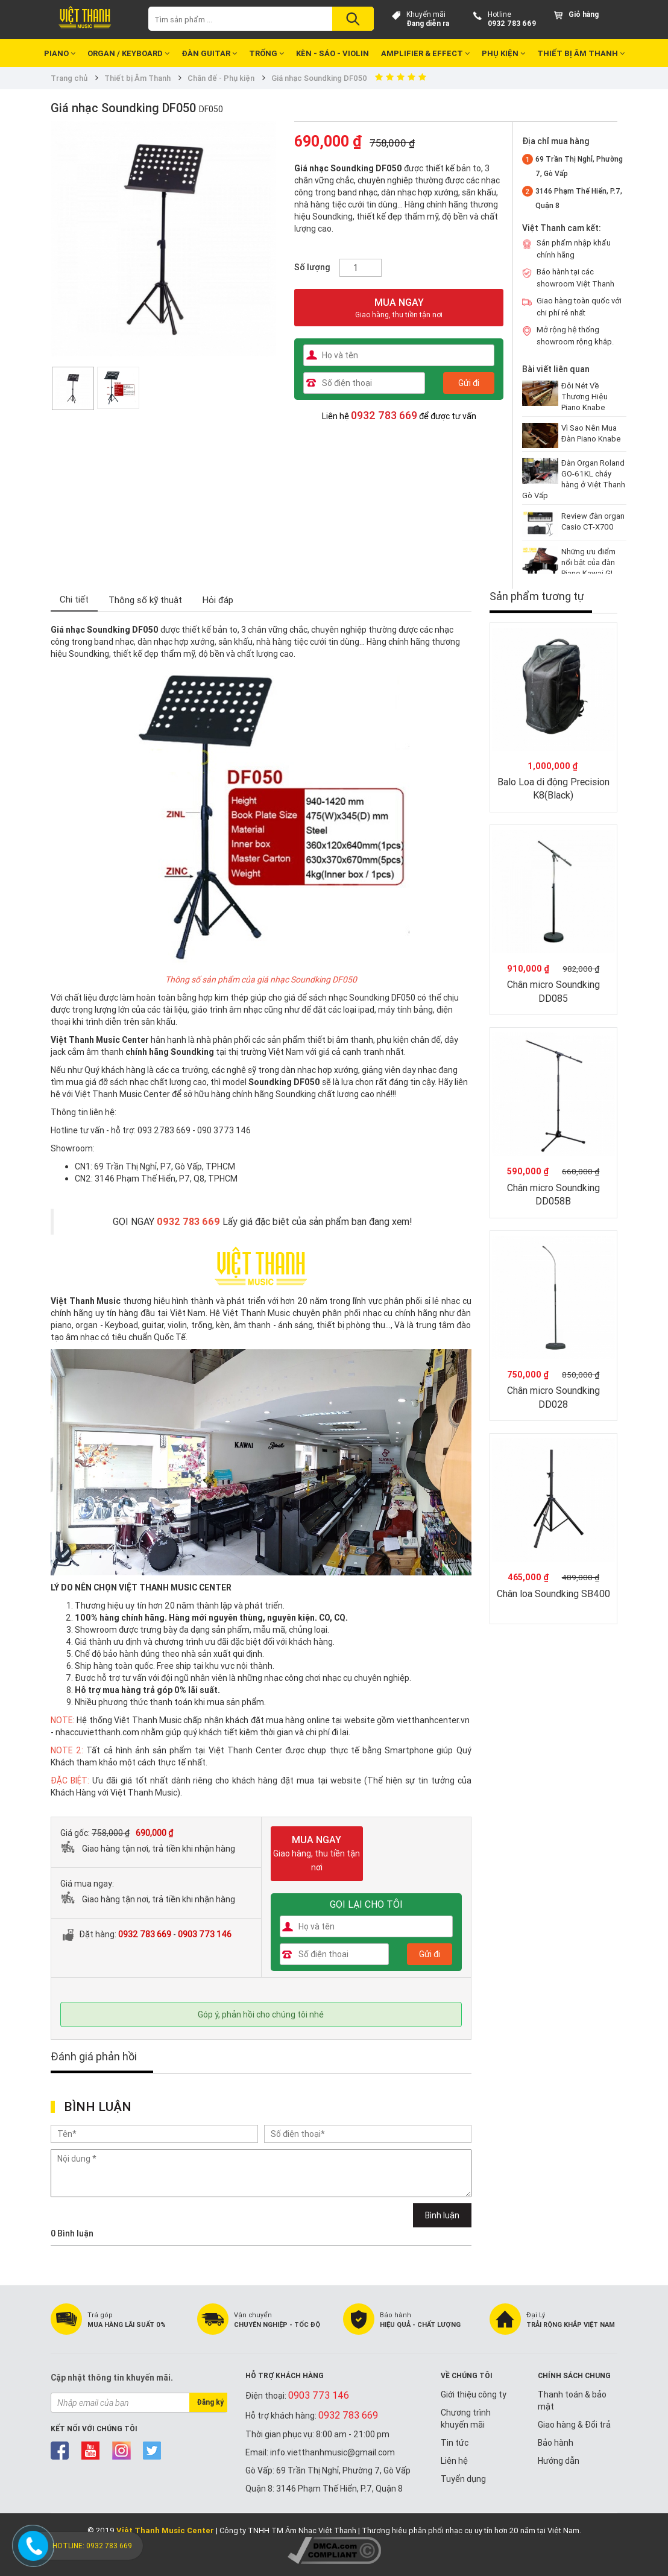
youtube (90, 2451)
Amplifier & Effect (425, 53)
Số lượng (312, 267)
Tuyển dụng (463, 2478)
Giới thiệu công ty (473, 2394)
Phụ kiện (503, 53)
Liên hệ (454, 2460)
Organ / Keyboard (128, 53)
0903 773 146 (205, 1934)
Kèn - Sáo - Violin (332, 53)
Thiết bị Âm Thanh (581, 53)
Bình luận (442, 2215)
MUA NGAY (399, 308)
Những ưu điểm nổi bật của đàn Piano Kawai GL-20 (589, 567)
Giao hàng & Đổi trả (574, 2424)
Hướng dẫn (558, 2460)
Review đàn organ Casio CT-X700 (593, 521)
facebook (60, 2451)
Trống (266, 53)
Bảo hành (555, 2442)
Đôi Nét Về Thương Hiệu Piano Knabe (584, 397)
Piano (59, 53)
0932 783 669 (512, 23)
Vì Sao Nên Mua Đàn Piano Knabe (591, 433)
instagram (121, 2451)
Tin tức (454, 2442)
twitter (152, 2451)
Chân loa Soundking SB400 (553, 1593)
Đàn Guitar (209, 53)
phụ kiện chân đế (409, 1039)
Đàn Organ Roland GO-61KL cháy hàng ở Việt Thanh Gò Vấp (573, 479)
